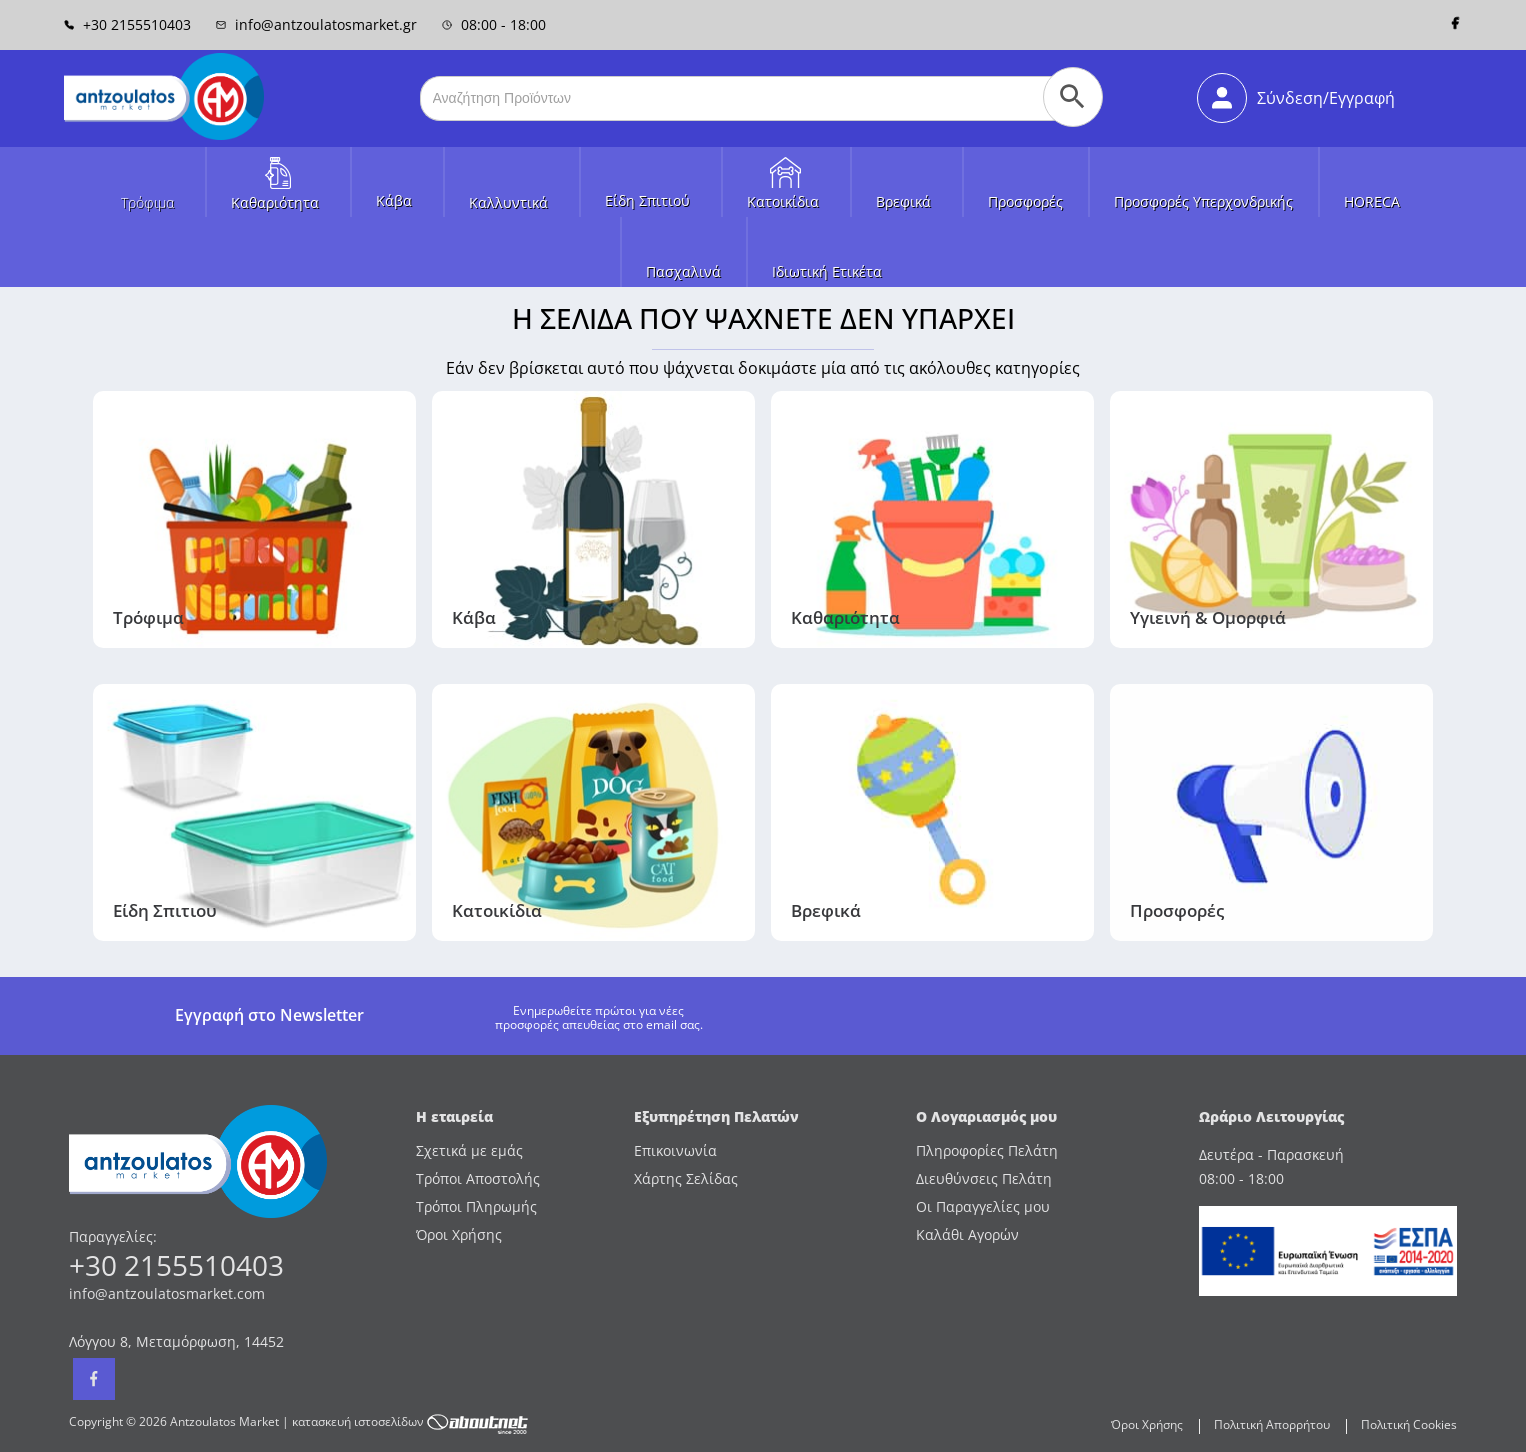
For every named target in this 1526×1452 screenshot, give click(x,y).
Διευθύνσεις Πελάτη (984, 1178)
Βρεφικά (903, 201)
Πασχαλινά (683, 271)
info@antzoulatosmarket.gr (316, 24)
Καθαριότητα (275, 202)
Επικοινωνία (675, 1150)
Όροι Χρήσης (459, 1234)
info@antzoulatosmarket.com (167, 1293)
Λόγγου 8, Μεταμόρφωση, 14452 (176, 1341)
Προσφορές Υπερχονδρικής (1203, 201)
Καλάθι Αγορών (967, 1234)
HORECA (1372, 201)
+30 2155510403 (127, 24)
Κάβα (394, 200)
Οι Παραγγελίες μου (983, 1206)
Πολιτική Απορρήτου (1272, 1424)
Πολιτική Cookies (1409, 1424)
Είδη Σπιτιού (647, 200)
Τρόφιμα (147, 202)
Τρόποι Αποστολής (478, 1178)
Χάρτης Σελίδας (686, 1178)
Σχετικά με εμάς (469, 1150)
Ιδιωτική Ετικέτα (827, 271)
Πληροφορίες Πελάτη (987, 1150)
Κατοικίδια (783, 201)
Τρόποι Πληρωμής (476, 1206)
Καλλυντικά (508, 202)
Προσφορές (1025, 201)
